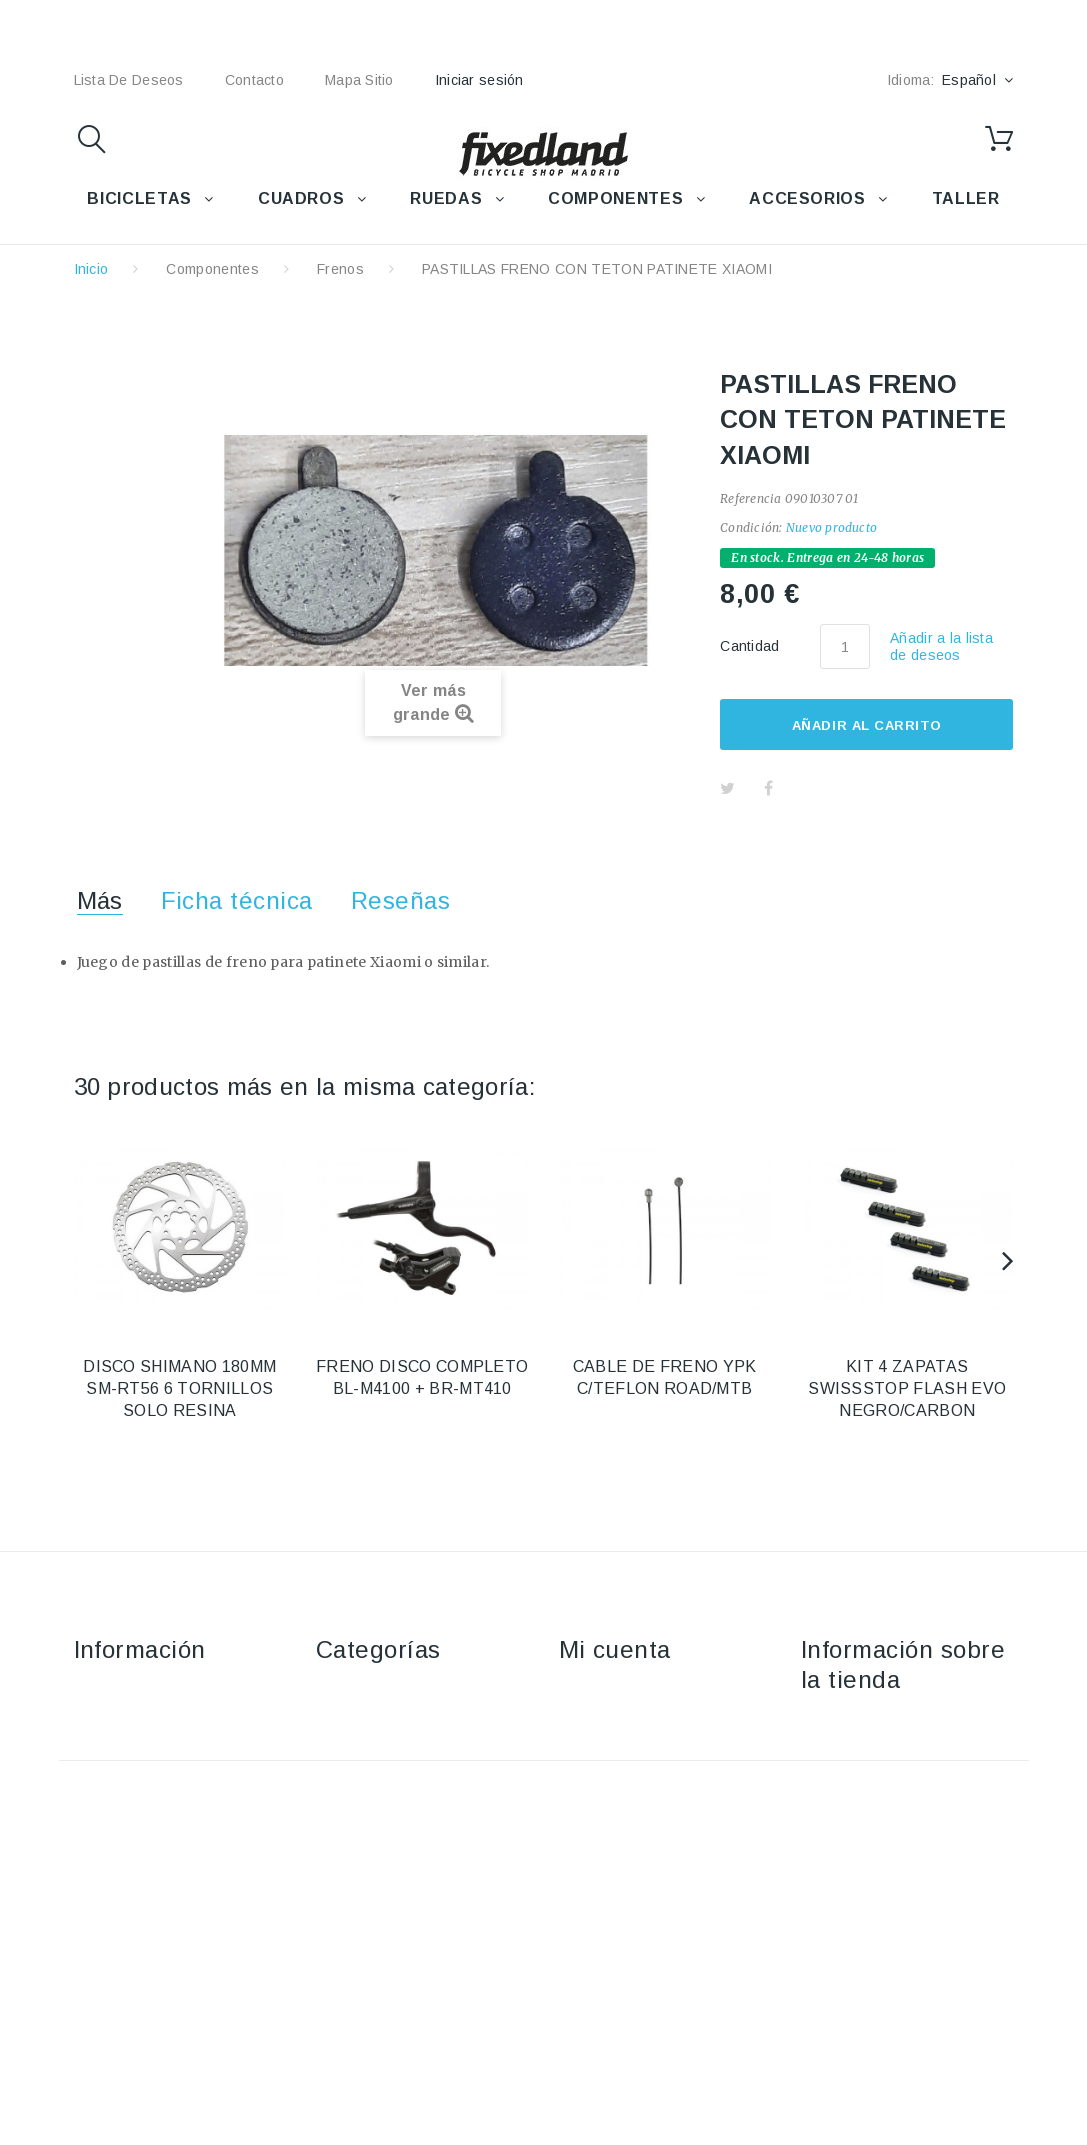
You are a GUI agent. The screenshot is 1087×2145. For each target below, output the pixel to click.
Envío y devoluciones (145, 1723)
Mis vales (590, 1839)
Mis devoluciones (616, 1723)
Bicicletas (347, 1694)
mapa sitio (359, 80)
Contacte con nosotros (150, 1694)
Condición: (751, 527)
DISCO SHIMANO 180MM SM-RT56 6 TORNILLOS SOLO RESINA (179, 1388)
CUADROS (301, 198)
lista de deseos (129, 80)
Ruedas (342, 1781)
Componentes (212, 269)
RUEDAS (446, 198)
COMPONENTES (615, 198)
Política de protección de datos (177, 1868)
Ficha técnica (236, 900)
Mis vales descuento (627, 1752)
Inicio (91, 269)
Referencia (750, 498)
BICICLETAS (139, 198)
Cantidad (750, 646)
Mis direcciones (611, 1781)
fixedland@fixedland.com (926, 1826)
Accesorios (353, 1723)
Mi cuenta (615, 1649)
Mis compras (601, 1694)
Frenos (340, 269)
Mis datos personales (631, 1810)
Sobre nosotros (125, 1781)
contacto (254, 80)
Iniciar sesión (479, 80)
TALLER (966, 198)
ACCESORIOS (807, 198)
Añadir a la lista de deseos (941, 646)
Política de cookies (137, 1839)
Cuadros (344, 1752)
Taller (334, 1839)
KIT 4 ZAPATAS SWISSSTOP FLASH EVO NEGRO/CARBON (907, 1388)
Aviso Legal (112, 1752)
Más (100, 900)
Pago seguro (117, 1810)
